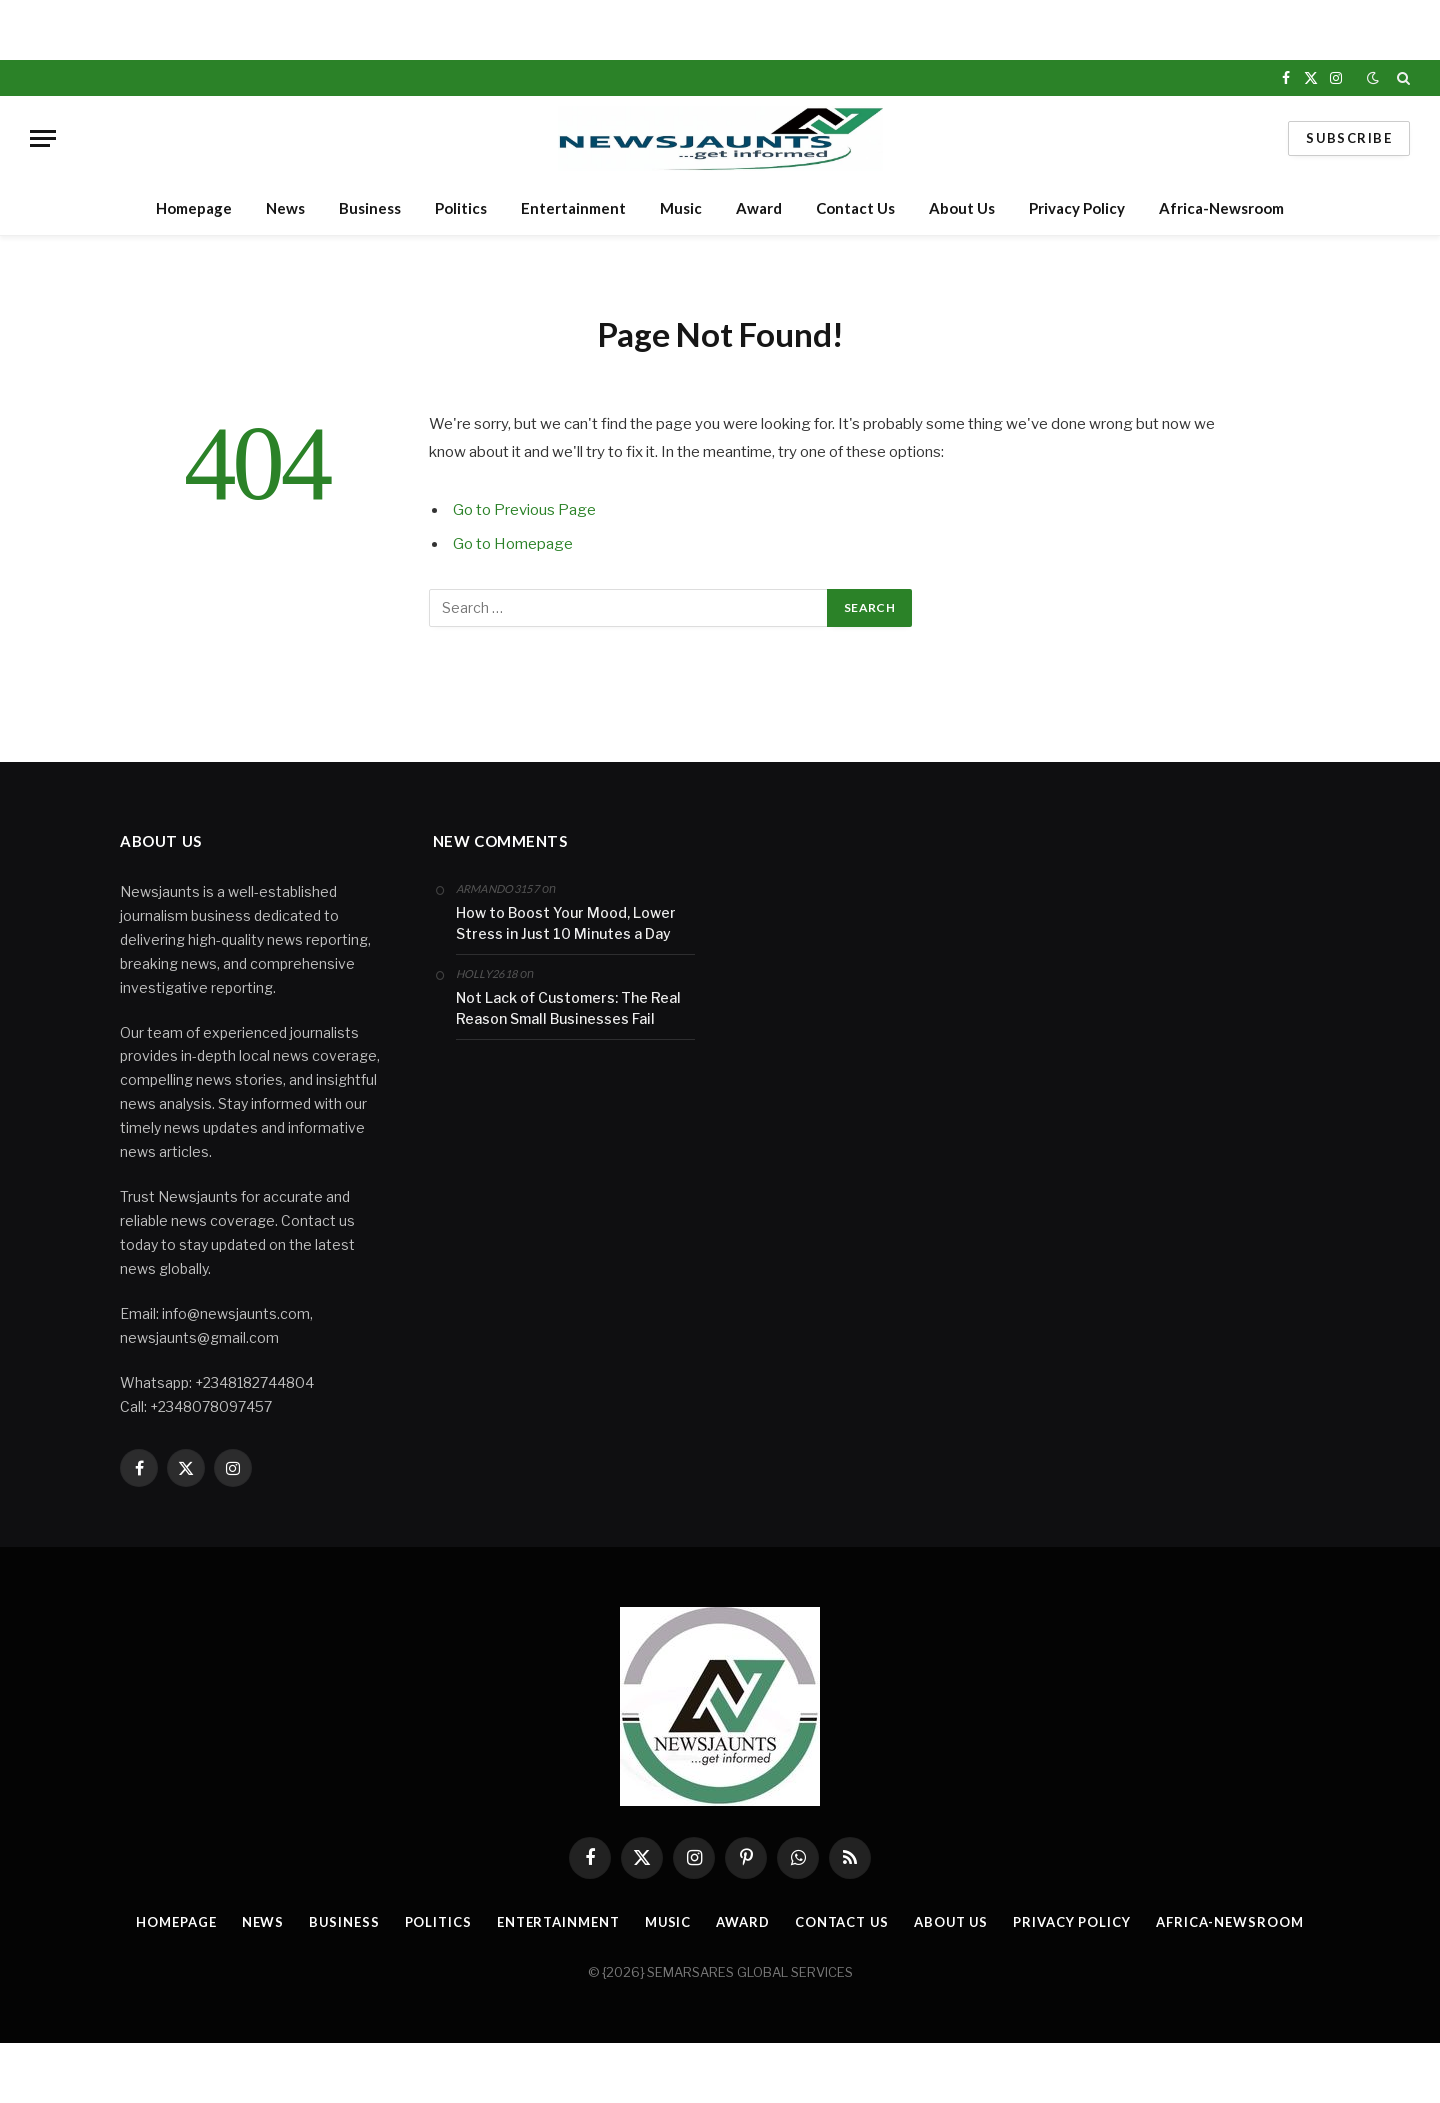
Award (759, 208)
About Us (962, 208)
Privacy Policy (1077, 208)
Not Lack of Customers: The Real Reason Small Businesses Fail (568, 1008)
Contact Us (855, 208)
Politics (461, 208)
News (285, 208)
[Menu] (43, 138)
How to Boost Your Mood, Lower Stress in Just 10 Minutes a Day (566, 923)
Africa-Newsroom (1221, 208)
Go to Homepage (513, 544)
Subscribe (1349, 138)
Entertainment (573, 208)
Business (370, 208)
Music (681, 208)
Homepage (194, 208)
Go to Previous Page (524, 510)
